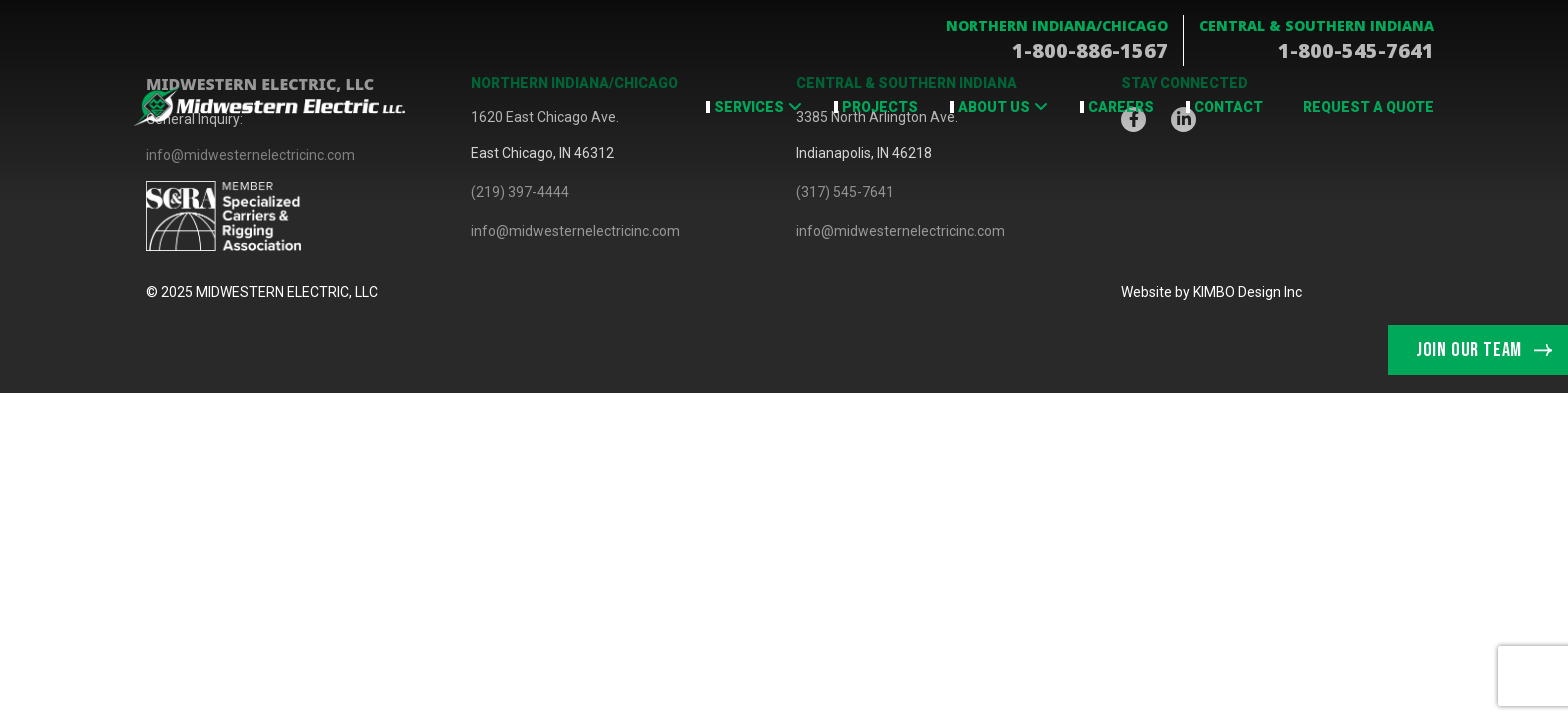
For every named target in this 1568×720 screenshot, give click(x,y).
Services (749, 107)
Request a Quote (1368, 107)
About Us (994, 107)
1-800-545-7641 (1356, 50)
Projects (880, 107)
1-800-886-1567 (1090, 50)
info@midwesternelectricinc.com (575, 231)
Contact (1228, 107)
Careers (1121, 107)
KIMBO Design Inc (1247, 292)
